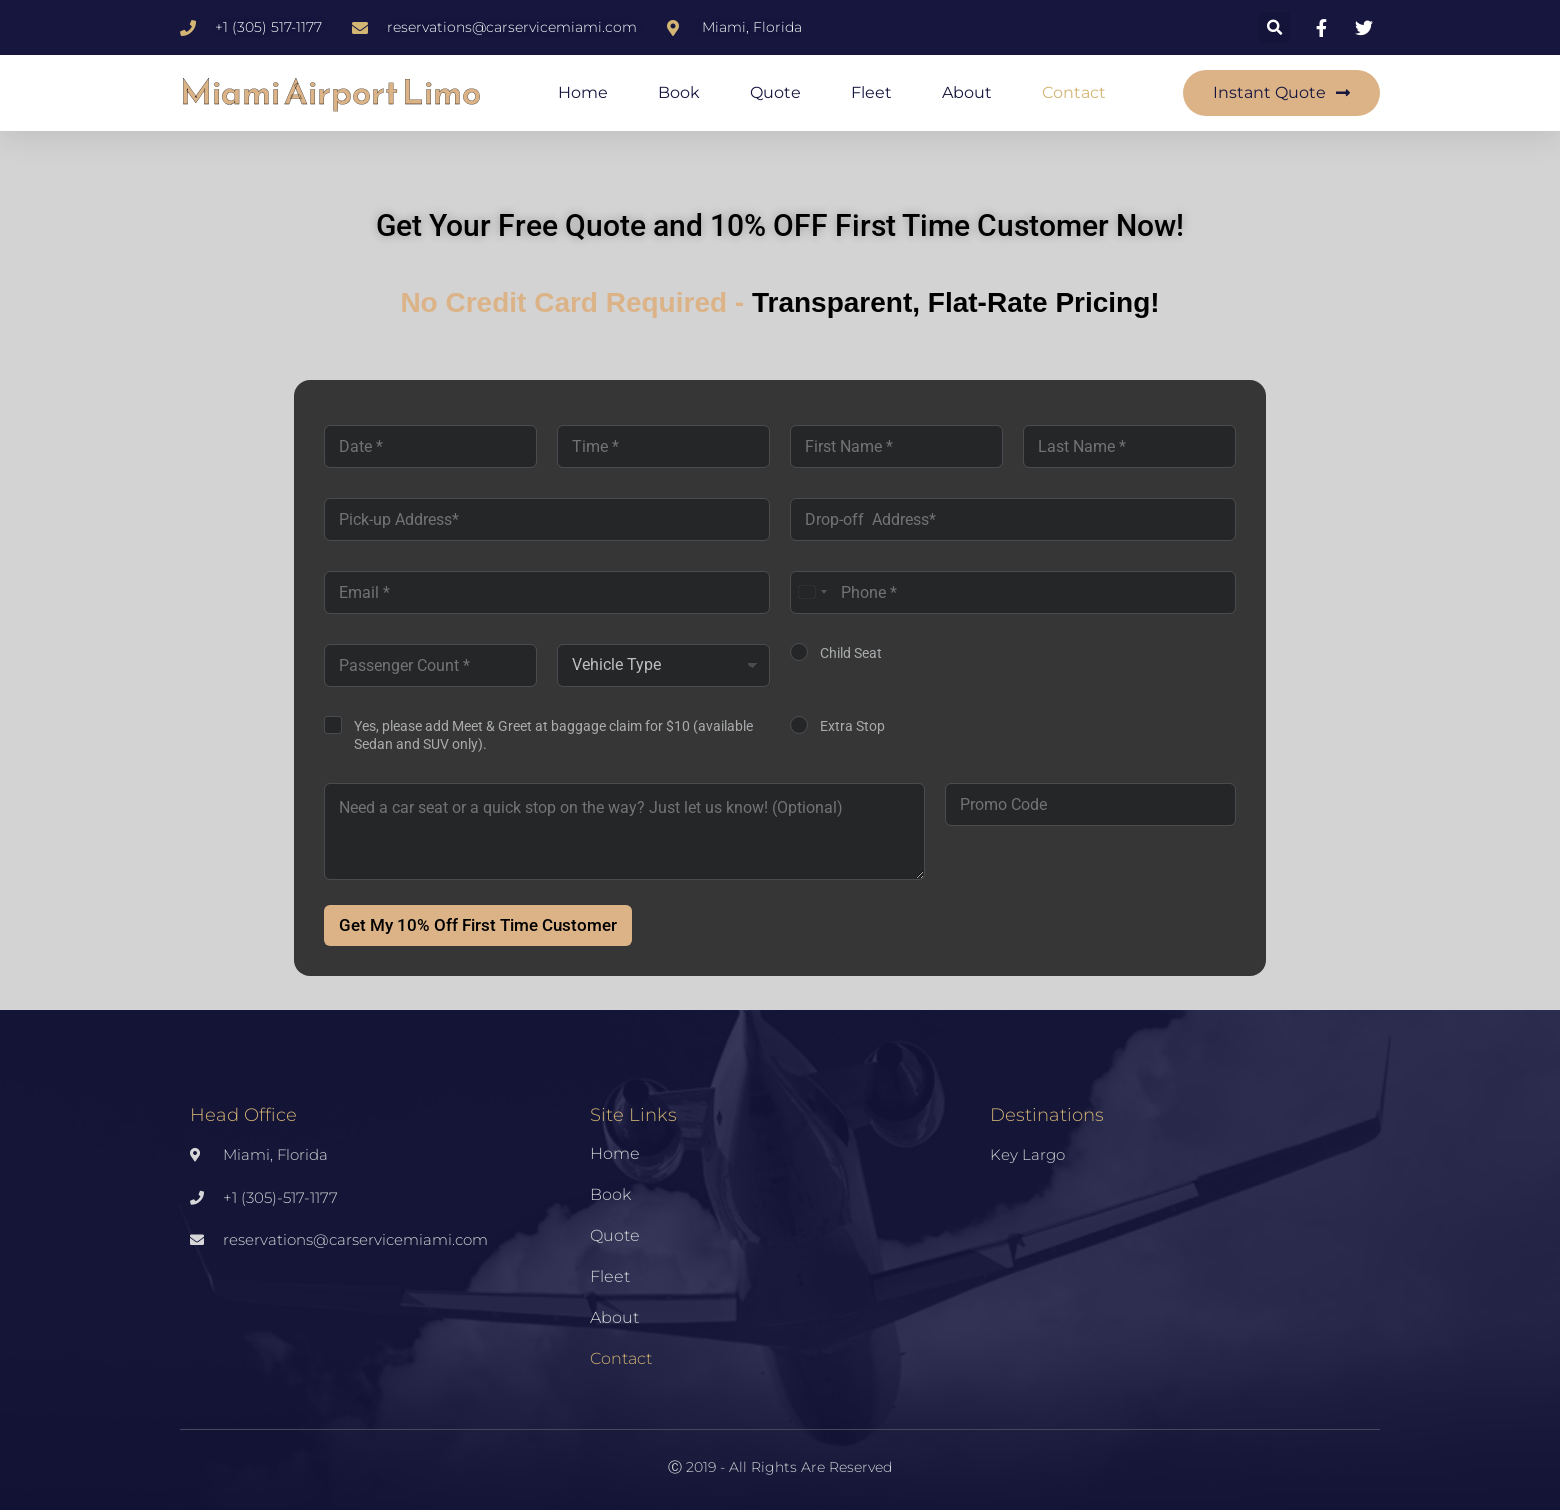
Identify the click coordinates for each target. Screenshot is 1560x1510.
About (967, 92)
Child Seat (851, 653)
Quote (775, 92)
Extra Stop (852, 726)
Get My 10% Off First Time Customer (478, 925)
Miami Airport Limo (330, 92)
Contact (1074, 92)
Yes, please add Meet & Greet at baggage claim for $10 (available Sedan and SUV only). (553, 735)
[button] (1274, 27)
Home (583, 92)
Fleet (871, 92)
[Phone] (1013, 592)
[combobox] (812, 592)
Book (679, 92)
